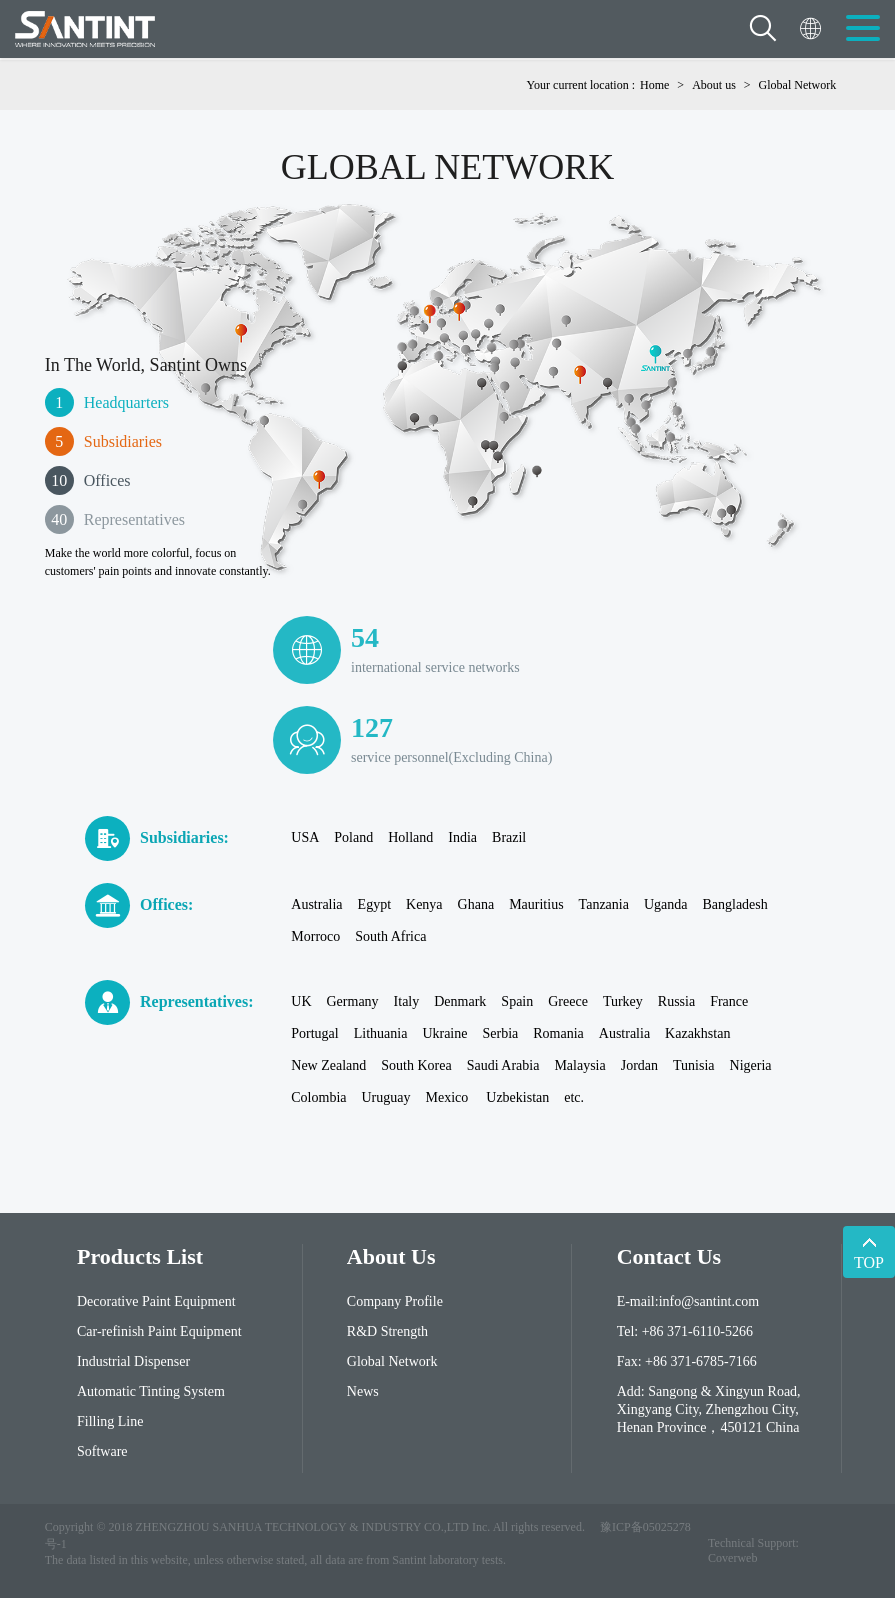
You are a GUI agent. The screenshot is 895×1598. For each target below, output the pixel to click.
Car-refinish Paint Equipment (159, 1331)
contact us (669, 1256)
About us (714, 85)
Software (102, 1451)
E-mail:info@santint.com (688, 1301)
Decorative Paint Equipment (156, 1301)
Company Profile (395, 1301)
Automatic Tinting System (151, 1391)
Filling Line (110, 1421)
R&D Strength (387, 1331)
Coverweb (732, 1558)
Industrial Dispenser (133, 1361)
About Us (391, 1256)
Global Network (798, 85)
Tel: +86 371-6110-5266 (685, 1331)
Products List (140, 1256)
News (363, 1391)
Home (654, 85)
